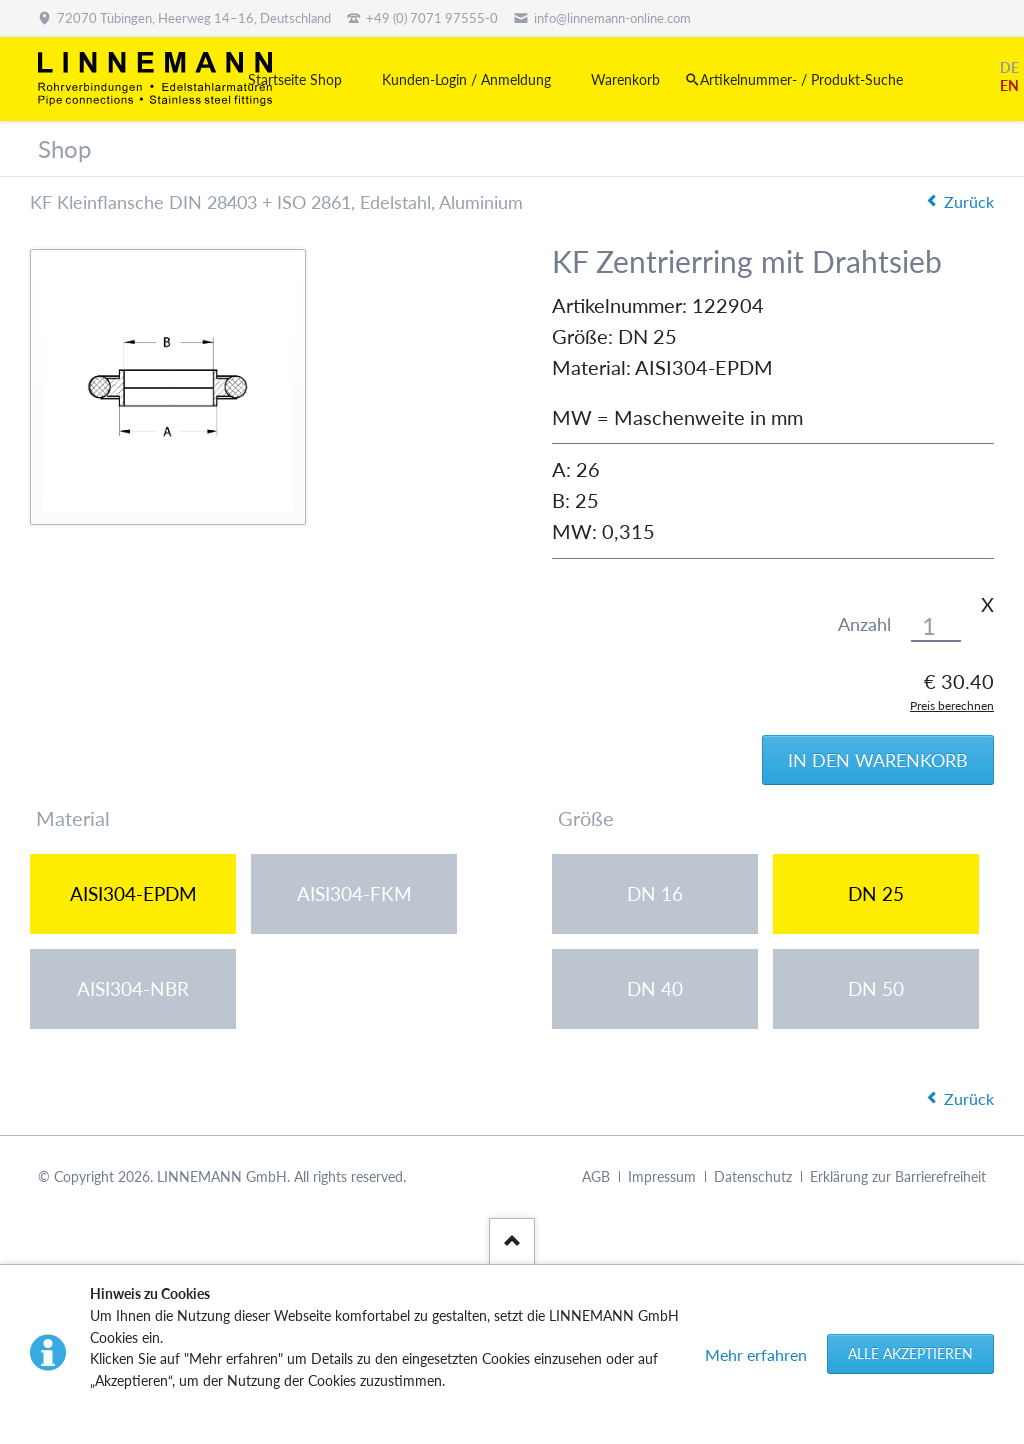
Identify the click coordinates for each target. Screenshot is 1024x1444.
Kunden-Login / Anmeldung (466, 79)
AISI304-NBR (133, 988)
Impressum (662, 1176)
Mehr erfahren (756, 1354)
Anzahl (864, 624)
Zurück (969, 201)
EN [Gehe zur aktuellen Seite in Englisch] (1009, 85)
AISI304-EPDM (133, 893)
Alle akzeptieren (910, 1353)
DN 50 (876, 988)
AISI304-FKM (354, 893)
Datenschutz (753, 1176)
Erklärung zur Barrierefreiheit (898, 1176)
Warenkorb (625, 79)
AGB (596, 1176)
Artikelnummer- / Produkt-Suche (801, 79)
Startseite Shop (295, 79)
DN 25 (876, 893)
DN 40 (655, 988)
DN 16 (655, 893)
